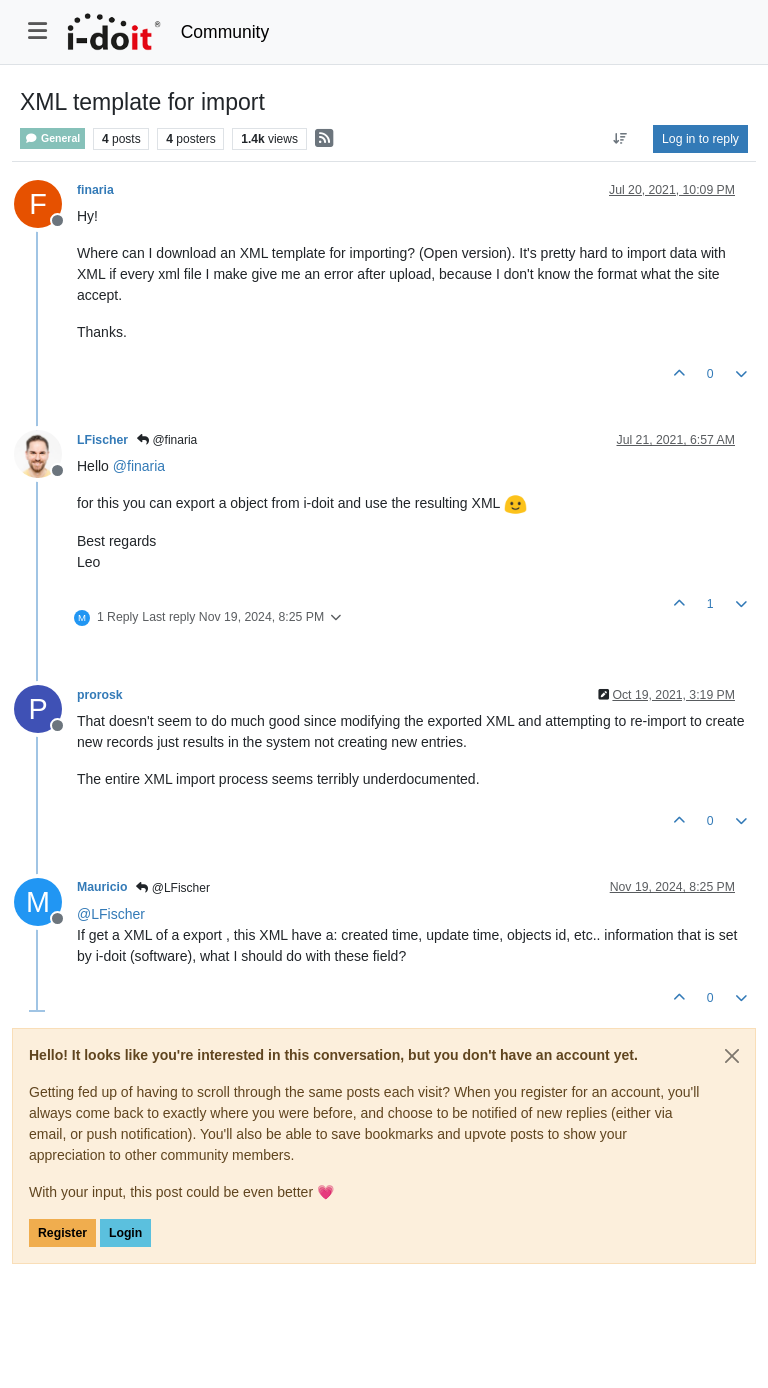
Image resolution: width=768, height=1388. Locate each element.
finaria (95, 190)
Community (225, 32)
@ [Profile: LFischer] (111, 914)
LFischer (102, 440)
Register (62, 1233)
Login (125, 1233)
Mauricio (102, 887)
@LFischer (173, 888)
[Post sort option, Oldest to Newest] (620, 139)
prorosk (100, 695)
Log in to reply (700, 139)
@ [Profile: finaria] (139, 466)
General (52, 138)
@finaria (167, 440)
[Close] (732, 1056)
